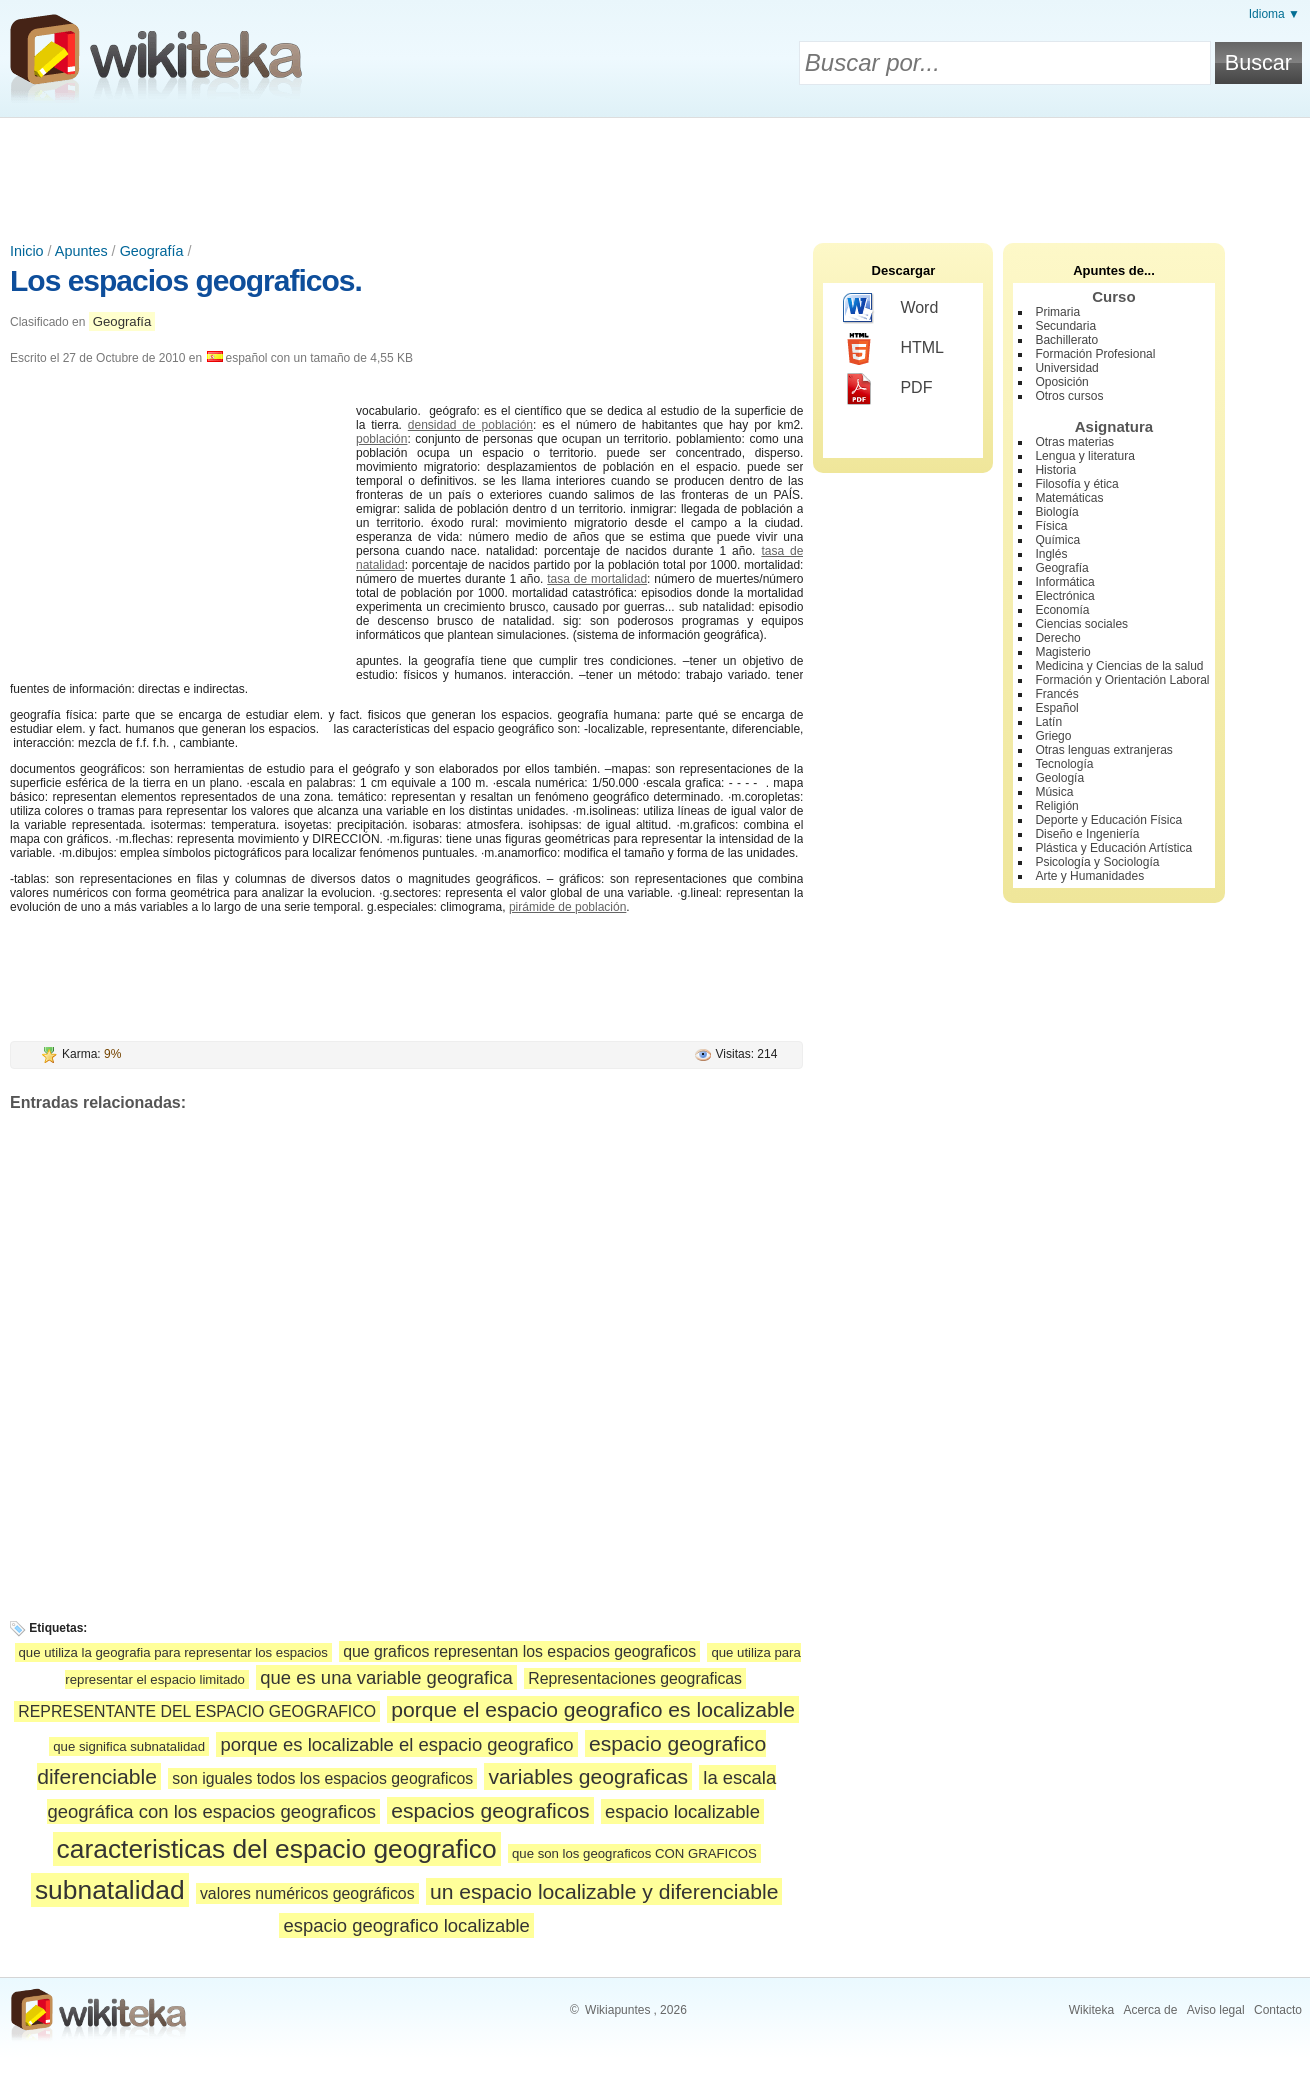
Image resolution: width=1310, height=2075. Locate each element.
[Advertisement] (655, 173)
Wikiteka (1091, 2010)
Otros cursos (1069, 396)
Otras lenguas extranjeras (1103, 750)
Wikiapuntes (617, 2010)
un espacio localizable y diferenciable (604, 1891)
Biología (1056, 512)
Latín (1048, 722)
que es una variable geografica (386, 1677)
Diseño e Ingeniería (1087, 834)
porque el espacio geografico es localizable (593, 1709)
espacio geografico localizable (406, 1925)
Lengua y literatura (1084, 456)
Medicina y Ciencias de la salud (1119, 666)
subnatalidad (110, 1890)
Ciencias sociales (1081, 624)
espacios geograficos (490, 1810)
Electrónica (1064, 596)
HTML (893, 349)
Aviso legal (1216, 2010)
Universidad (1066, 368)
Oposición (1061, 382)
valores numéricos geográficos (307, 1893)
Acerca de (1150, 2010)
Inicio (27, 251)
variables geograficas (587, 1776)
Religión (1056, 806)
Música (1054, 792)
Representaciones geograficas (635, 1678)
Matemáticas (1069, 498)
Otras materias (1074, 442)
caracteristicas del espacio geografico (277, 1849)
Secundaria (1065, 326)
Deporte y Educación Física (1108, 820)
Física (1051, 526)
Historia (1055, 470)
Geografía (152, 251)
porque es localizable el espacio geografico (396, 1744)
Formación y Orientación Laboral (1122, 680)
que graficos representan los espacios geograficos (519, 1651)
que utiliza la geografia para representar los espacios (173, 1652)
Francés (1056, 694)
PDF (887, 389)
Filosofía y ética (1076, 484)
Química (1057, 540)
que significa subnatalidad (129, 1746)
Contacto (1278, 2010)
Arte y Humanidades (1089, 876)
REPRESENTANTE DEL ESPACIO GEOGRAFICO (197, 1711)
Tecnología (1064, 764)
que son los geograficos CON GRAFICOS (634, 1853)
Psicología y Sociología (1097, 862)
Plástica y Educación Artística (1113, 848)
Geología (1059, 778)
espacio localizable (682, 1811)
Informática (1064, 582)
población (381, 439)
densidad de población (470, 425)
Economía (1062, 610)
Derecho (1057, 638)
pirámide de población (567, 907)
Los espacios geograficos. (186, 280)
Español (1056, 708)
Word (890, 309)
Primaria (1057, 312)
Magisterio (1062, 652)
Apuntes (81, 251)
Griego (1053, 736)
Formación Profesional (1095, 354)
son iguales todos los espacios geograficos (322, 1778)
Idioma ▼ (1274, 14)
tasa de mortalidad (597, 579)
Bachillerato (1066, 340)
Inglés (1051, 554)
